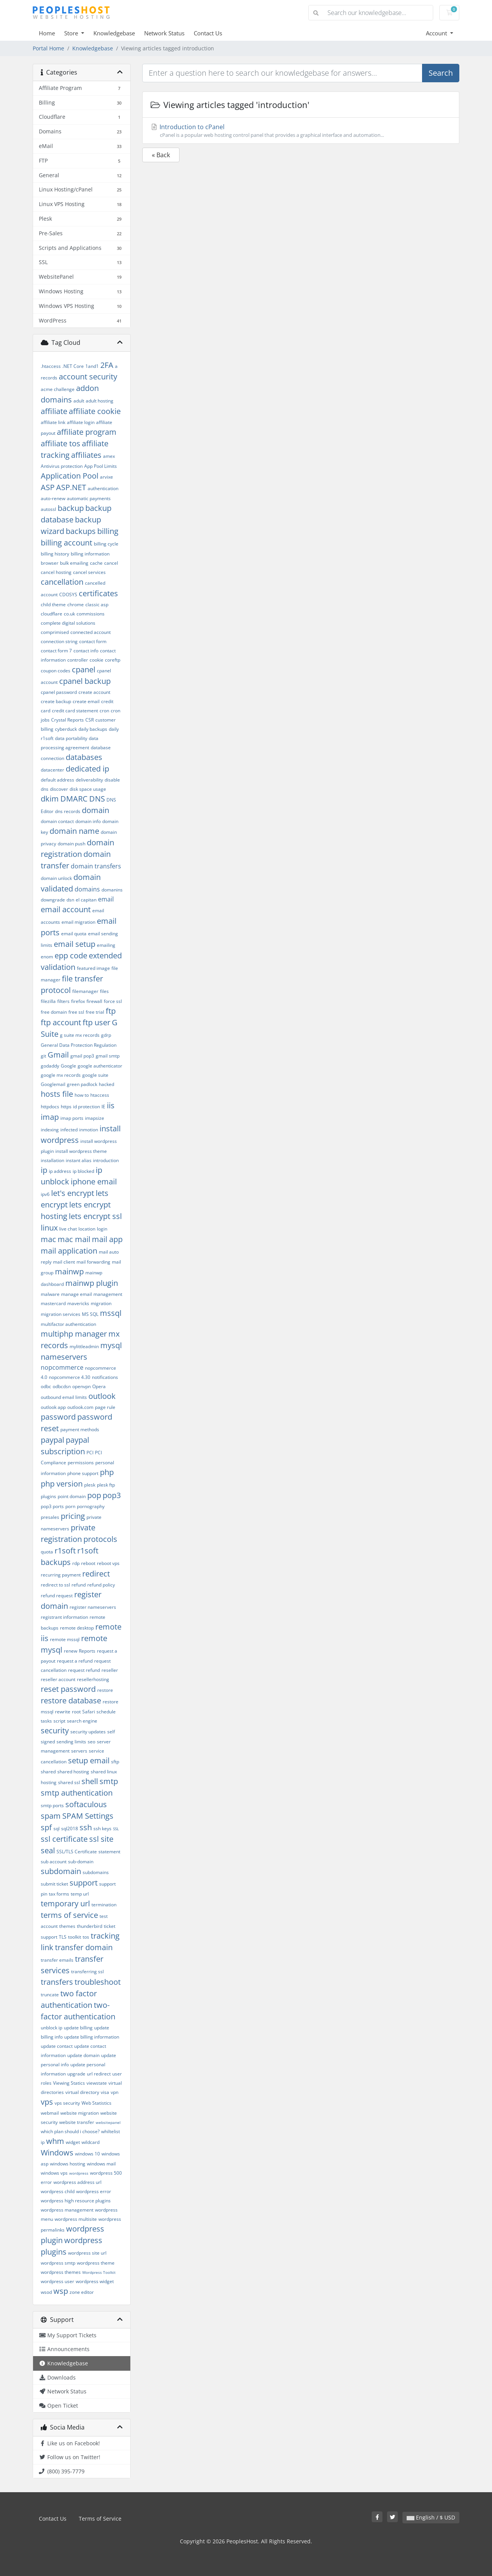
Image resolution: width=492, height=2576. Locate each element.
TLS (62, 1937)
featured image (93, 968)
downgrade (53, 899)
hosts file (57, 1094)
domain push (71, 843)
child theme (53, 604)
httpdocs (50, 1106)
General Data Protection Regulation (78, 1045)
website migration (79, 2113)
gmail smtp (108, 1056)
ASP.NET (71, 487)
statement (109, 1851)
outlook (102, 1396)
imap (50, 1117)
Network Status (164, 33)
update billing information (91, 2037)
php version (62, 1483)
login (102, 1229)
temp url (80, 1894)
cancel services (89, 572)
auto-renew (53, 498)
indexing (50, 1129)
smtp (109, 1781)
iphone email (94, 1181)
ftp (111, 1011)
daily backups (92, 729)
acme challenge (58, 389)
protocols (100, 1539)
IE (103, 1106)
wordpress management (67, 2210)
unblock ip (51, 2027)
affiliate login (81, 422)
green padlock (82, 1084)
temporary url (65, 1903)
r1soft (65, 1550)
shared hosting (73, 1771)
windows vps (54, 2173)
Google (68, 1066)
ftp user (96, 1022)
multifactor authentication (68, 1324)
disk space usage (88, 789)
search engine (82, 1721)
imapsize (94, 1118)
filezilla (48, 1001)
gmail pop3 (82, 1056)
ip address (60, 1171)
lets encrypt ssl (95, 1216)
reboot (88, 1563)
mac (48, 1239)
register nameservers (93, 1607)
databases (84, 757)
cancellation (62, 582)
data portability (71, 738)
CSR (89, 720)
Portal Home (48, 48)
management (107, 1294)
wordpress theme (96, 2263)
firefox (78, 1001)
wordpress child (58, 2191)
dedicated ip (87, 768)
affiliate (54, 411)
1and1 (92, 366)
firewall (94, 1001)
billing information (90, 553)
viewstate (96, 2083)
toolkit (74, 1937)
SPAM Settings (87, 1816)
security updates (88, 1731)
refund (78, 1585)
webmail (50, 2113)
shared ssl (69, 1782)
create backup (56, 701)
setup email (89, 1760)
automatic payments (89, 498)
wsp (60, 2291)
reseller (109, 1670)
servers (79, 1751)
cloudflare (51, 613)
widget (73, 2142)
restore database (71, 1700)
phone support (82, 1473)
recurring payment (61, 1575)
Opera (99, 1386)
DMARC (74, 798)
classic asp (96, 604)
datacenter (52, 770)
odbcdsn (62, 1386)
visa (105, 2092)
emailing (106, 945)
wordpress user (57, 2281)
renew (70, 1651)
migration (101, 1303)
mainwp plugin (91, 1283)
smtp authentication (77, 1793)
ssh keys (102, 1828)
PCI (89, 1452)
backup (71, 508)
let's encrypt (72, 1193)
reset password (68, 1689)
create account (94, 692)
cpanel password (59, 692)
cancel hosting (56, 572)
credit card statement (75, 710)
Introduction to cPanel (300, 131)
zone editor (82, 2292)
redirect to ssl (55, 1585)
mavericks (78, 1303)
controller (77, 660)
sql (56, 1828)
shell (89, 1781)
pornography (91, 1506)
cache (96, 563)
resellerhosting (93, 1679)
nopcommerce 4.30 (69, 1377)
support (84, 1883)
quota (47, 1551)
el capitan (86, 899)
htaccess (99, 1095)
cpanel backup (85, 681)
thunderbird (89, 1926)
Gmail (58, 1054)
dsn (70, 899)
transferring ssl (87, 1971)
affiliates (86, 455)
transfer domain (84, 1947)
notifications (105, 1377)
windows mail (101, 2163)
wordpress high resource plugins (76, 2200)
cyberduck (66, 729)
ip (44, 1170)
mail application (69, 1251)
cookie (96, 660)
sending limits (71, 1741)
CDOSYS (68, 594)
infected (69, 1129)
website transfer (76, 2122)
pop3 (112, 1495)
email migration (78, 922)
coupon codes (55, 670)
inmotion (88, 1129)
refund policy (101, 1585)
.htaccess (51, 366)
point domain (72, 1496)
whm (55, 2141)
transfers (57, 1982)
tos (86, 1937)
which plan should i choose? (70, 2131)
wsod (46, 2292)
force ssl (113, 1001)
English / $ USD (431, 2517)
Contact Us (208, 33)
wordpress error (93, 2191)
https (66, 1106)
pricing (73, 1516)
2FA (106, 365)
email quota (73, 933)
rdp (76, 1563)
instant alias (78, 1160)
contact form (92, 641)
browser (49, 563)
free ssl (76, 1012)
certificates (98, 593)
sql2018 (69, 1828)
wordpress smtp (58, 2263)
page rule (105, 1407)
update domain (83, 2055)
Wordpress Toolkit (99, 2272)
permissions (81, 1462)
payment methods (79, 1429)
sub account (53, 1861)
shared (48, 1771)
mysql (111, 1345)
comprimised (55, 632)
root (76, 1711)
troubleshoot (98, 1982)
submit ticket (54, 1884)
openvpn (81, 1386)
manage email (76, 1294)
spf (46, 1827)
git (43, 1056)
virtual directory (82, 2092)
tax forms (59, 1894)
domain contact (57, 821)
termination (103, 1904)
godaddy (50, 1066)
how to (82, 1095)
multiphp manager (74, 1334)
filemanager (85, 991)
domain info (88, 821)
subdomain (61, 1871)
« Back (161, 155)
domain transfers (96, 866)
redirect (96, 1573)
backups (81, 531)
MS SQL (90, 1314)
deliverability (89, 780)
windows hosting (67, 2163)
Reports (87, 1651)
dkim (50, 798)
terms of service (69, 1915)
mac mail (74, 1239)
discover (59, 789)
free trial (95, 1012)
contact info (85, 650)
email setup (74, 944)
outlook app (53, 1407)
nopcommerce (62, 1367)
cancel (111, 563)
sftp (115, 1761)
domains (87, 889)
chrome (75, 604)
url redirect (99, 2073)
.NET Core (73, 366)
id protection (86, 1106)
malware (50, 1294)
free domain (54, 1012)
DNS (97, 798)
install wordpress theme (81, 1151)
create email (86, 701)
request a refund (75, 1661)
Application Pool (69, 476)
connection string (59, 641)
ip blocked (83, 1171)
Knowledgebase (114, 33)
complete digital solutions (68, 623)
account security (88, 376)
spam (51, 1816)
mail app (107, 1239)
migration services (60, 1314)
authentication (103, 488)
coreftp (112, 660)
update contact (57, 2046)
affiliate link (53, 422)
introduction (106, 1160)
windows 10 (87, 2153)
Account (437, 33)
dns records (67, 811)
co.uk (69, 613)
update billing (78, 2027)
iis (111, 1105)
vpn (114, 2092)
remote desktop (77, 1628)
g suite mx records (80, 1035)
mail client (64, 1262)
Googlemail (53, 1084)
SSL (116, 1828)
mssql (110, 1313)
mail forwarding (93, 1262)
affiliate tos (60, 443)
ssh (86, 1827)
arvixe (106, 477)
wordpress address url (77, 2182)
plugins (48, 1496)
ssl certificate (64, 1839)
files (104, 991)
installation (52, 1160)
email (106, 899)
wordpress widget (95, 2281)
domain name (74, 831)
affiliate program (86, 432)
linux (49, 1227)
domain (95, 810)
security (55, 1730)
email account (66, 909)
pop (94, 1495)
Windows (57, 2152)
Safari (88, 1711)
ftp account (61, 1022)
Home (47, 33)
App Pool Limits (100, 466)
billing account (66, 542)
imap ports (71, 1118)
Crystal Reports (67, 720)
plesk (89, 1485)
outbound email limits (64, 1397)
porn (70, 1506)
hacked (106, 1084)
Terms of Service (100, 2518)
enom (47, 956)
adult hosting (99, 400)
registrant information (64, 1617)
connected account (90, 632)
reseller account (58, 1679)
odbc (46, 1386)
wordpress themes (61, 2272)
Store (72, 33)
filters (63, 1001)
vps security (67, 2103)
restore (105, 1690)
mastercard (53, 1303)
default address (57, 780)
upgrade (76, 2073)
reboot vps (108, 1563)
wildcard (90, 2142)
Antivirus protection (62, 466)
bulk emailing (74, 563)
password (58, 1417)
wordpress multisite (76, 2219)
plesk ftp (106, 1485)
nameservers (64, 1357)
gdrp (106, 1035)
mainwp (69, 1271)
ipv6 (45, 1194)
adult (78, 400)
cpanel (83, 669)
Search (441, 73)
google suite (95, 1075)
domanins (112, 889)
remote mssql (65, 1639)
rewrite (62, 1711)
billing (107, 531)
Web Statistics (96, 2103)
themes (67, 1926)
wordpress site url (87, 2253)
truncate (50, 1994)
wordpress (78, 2173)
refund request (57, 1595)
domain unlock (56, 878)
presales (50, 1517)
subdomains (96, 1872)
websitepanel (108, 2122)
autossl (48, 509)
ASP (48, 487)
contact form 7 (56, 650)
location (86, 1229)
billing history (55, 553)
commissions (90, 613)
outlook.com (80, 1407)
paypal (52, 1440)
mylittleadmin (84, 1346)
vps (47, 2102)
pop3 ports (52, 1506)
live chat (68, 1229)
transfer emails (57, 1960)
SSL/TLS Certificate (77, 1851)
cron (104, 710)
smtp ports (52, 1805)
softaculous (86, 1804)
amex (109, 456)
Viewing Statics (69, 2083)
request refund (84, 1670)
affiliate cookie (95, 411)
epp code (71, 955)
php (107, 1472)
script (59, 1721)
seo (91, 1741)
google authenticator (100, 1066)
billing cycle (106, 543)
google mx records (61, 1075)
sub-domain (80, 1861)
